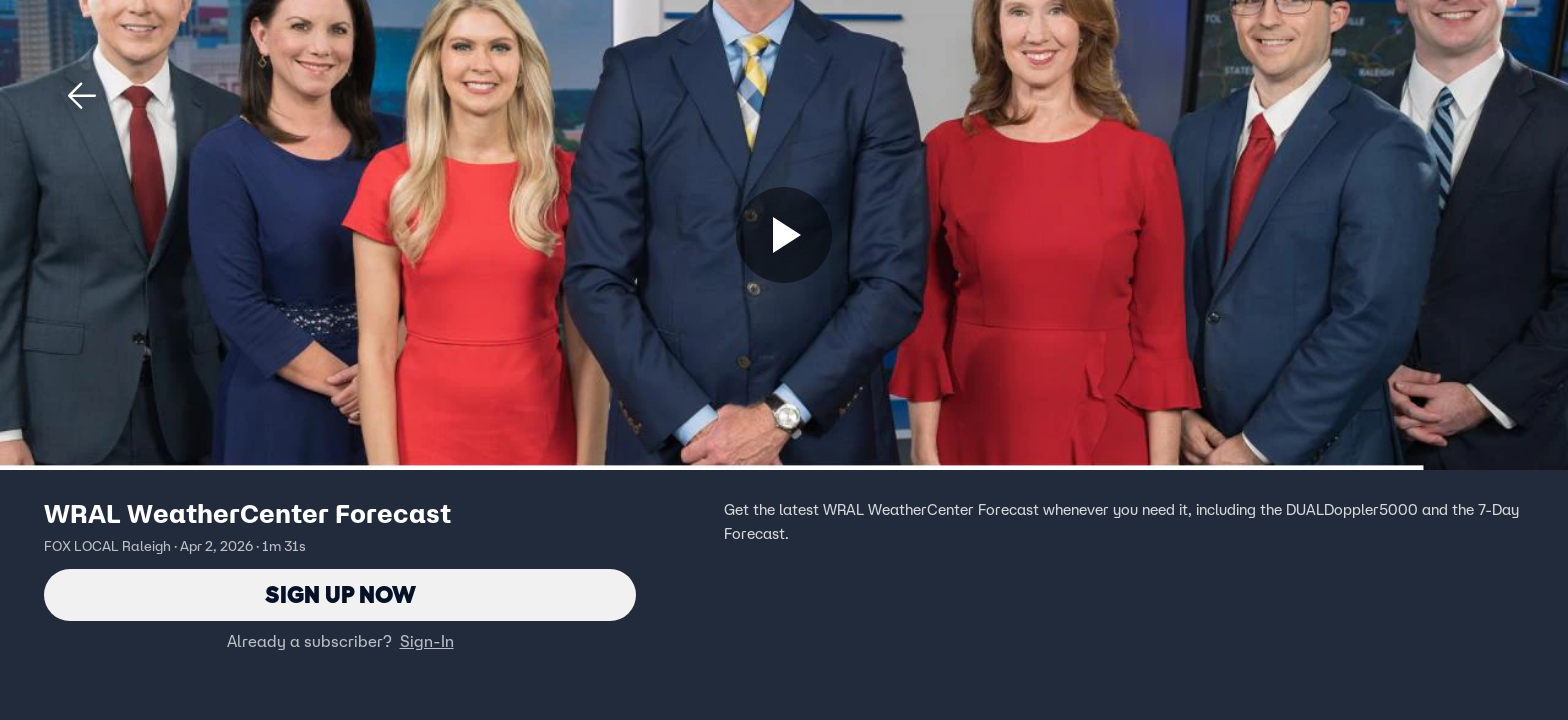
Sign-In (427, 641)
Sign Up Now (340, 594)
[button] (82, 96)
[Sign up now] (784, 235)
